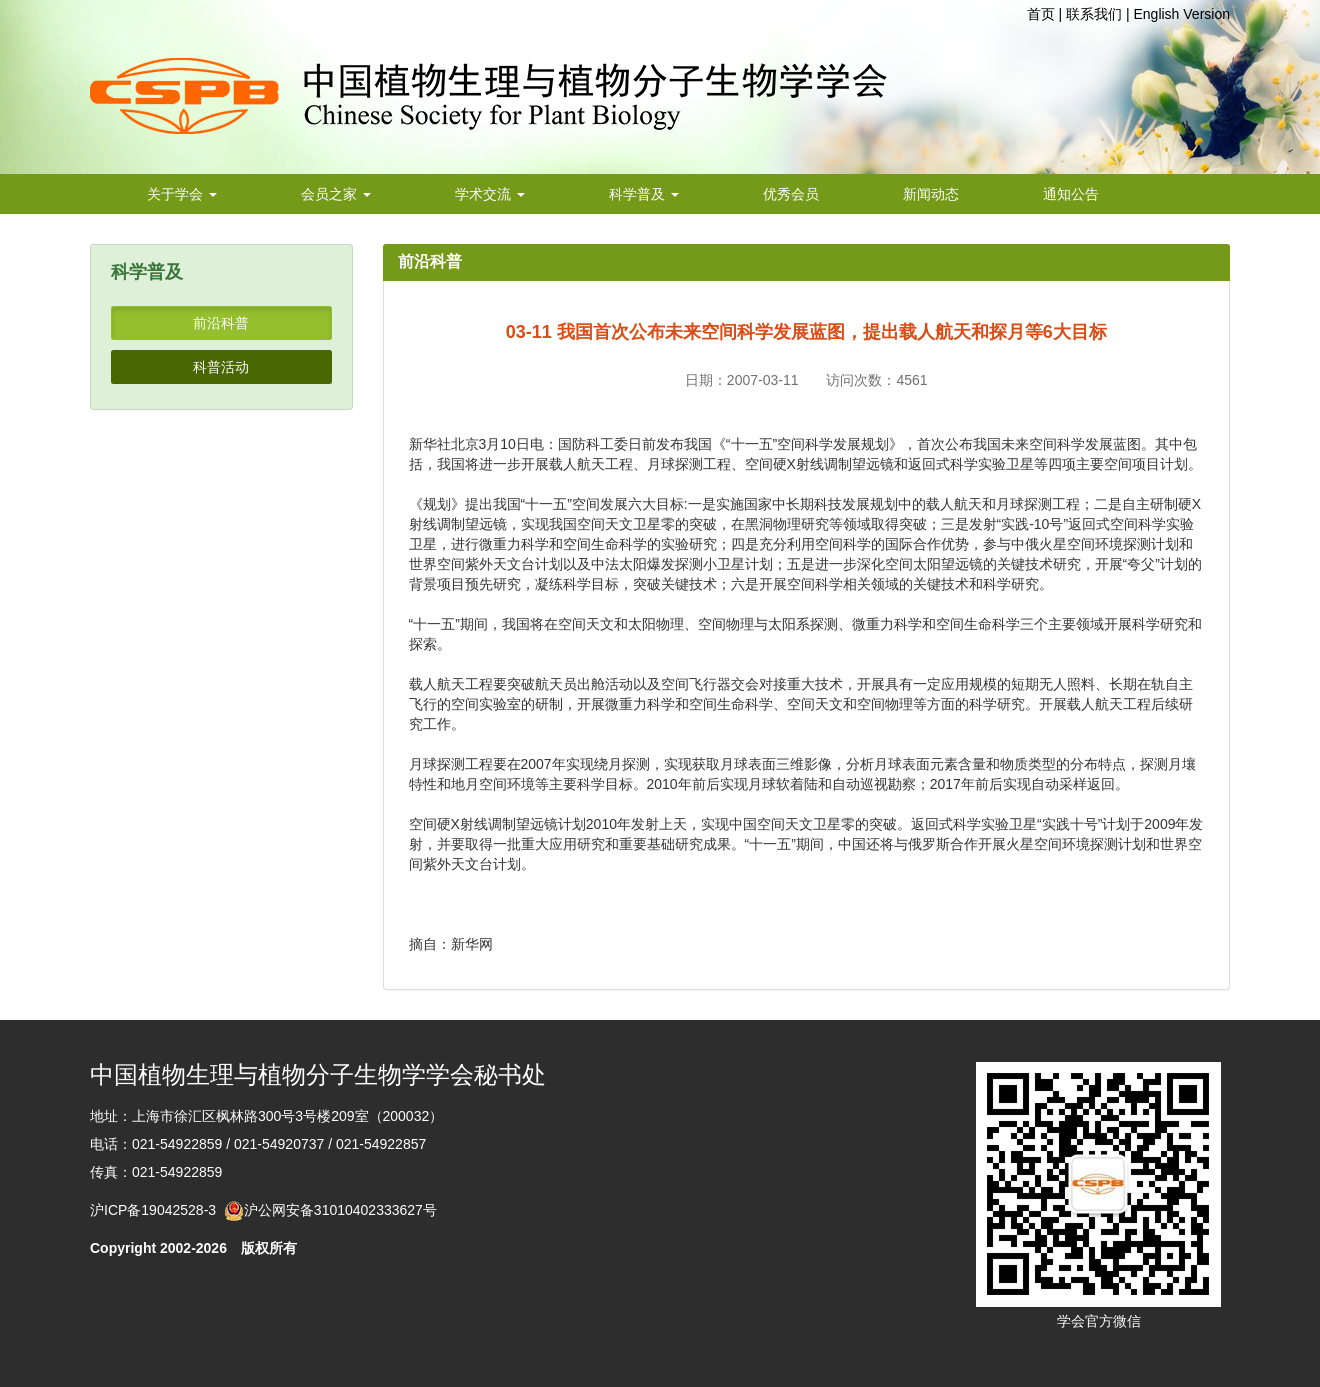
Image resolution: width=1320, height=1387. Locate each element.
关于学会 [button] (182, 194)
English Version (1181, 14)
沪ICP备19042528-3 (157, 1210)
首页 (1041, 14)
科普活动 (221, 367)
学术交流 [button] (490, 194)
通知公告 (1071, 194)
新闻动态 (931, 194)
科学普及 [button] (644, 194)
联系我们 (1094, 14)
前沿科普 (221, 323)
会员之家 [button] (336, 194)
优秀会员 (791, 194)
